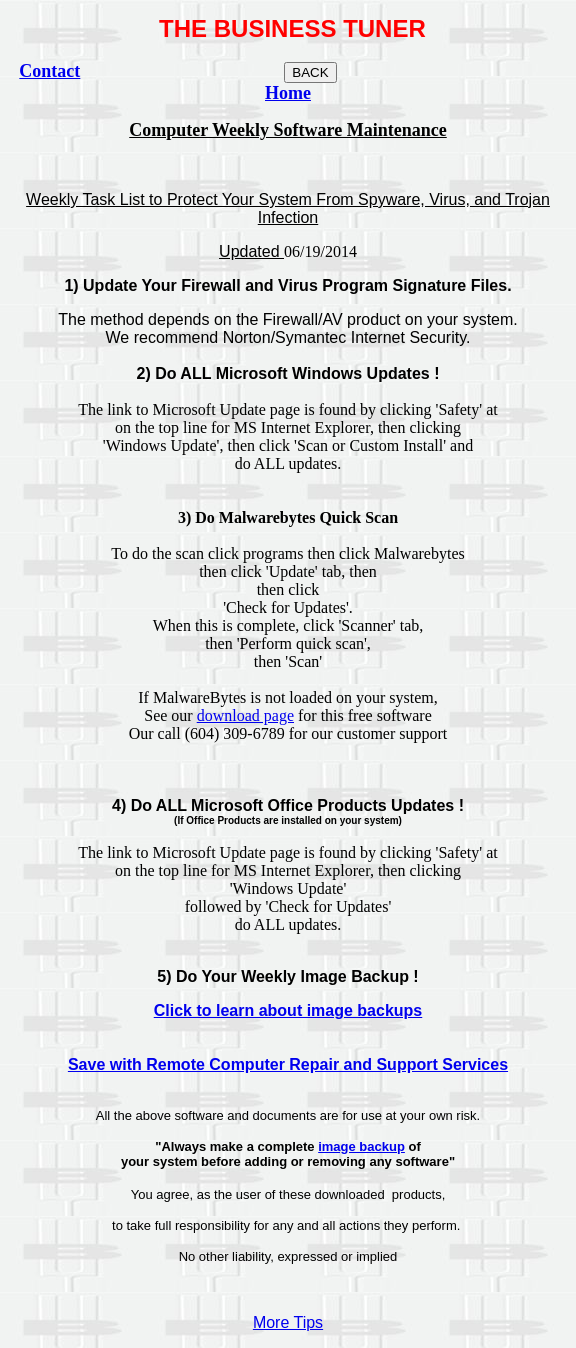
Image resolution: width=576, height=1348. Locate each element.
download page (245, 715)
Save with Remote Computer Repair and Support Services (288, 1064)
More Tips (288, 1322)
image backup (361, 1146)
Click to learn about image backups (288, 1010)
